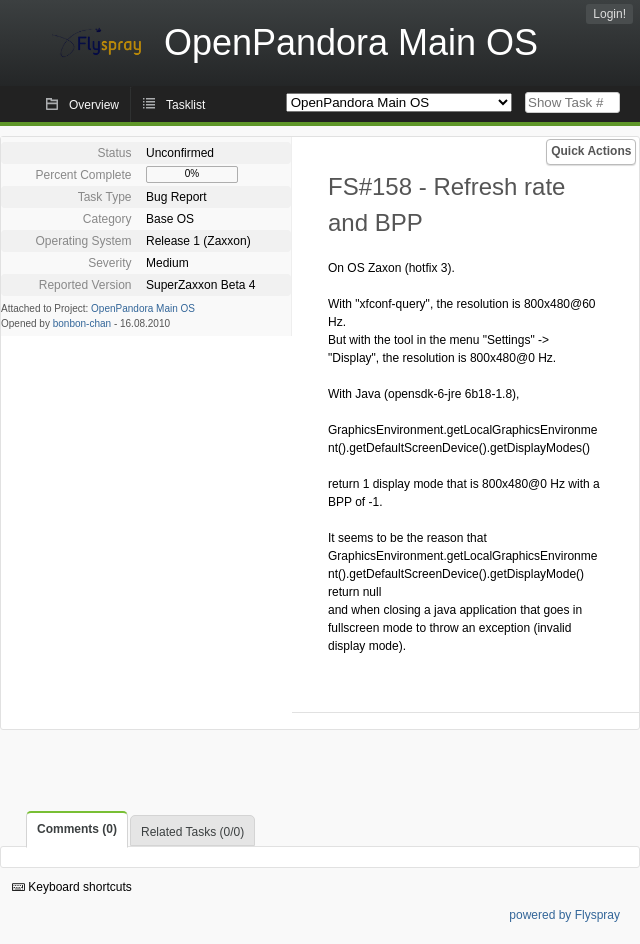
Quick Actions (591, 151)
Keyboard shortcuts (72, 887)
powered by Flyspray (564, 915)
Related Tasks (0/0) (192, 832)
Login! (609, 14)
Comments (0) (77, 829)
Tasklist (185, 105)
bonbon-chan (82, 323)
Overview (94, 105)
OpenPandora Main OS (143, 308)
